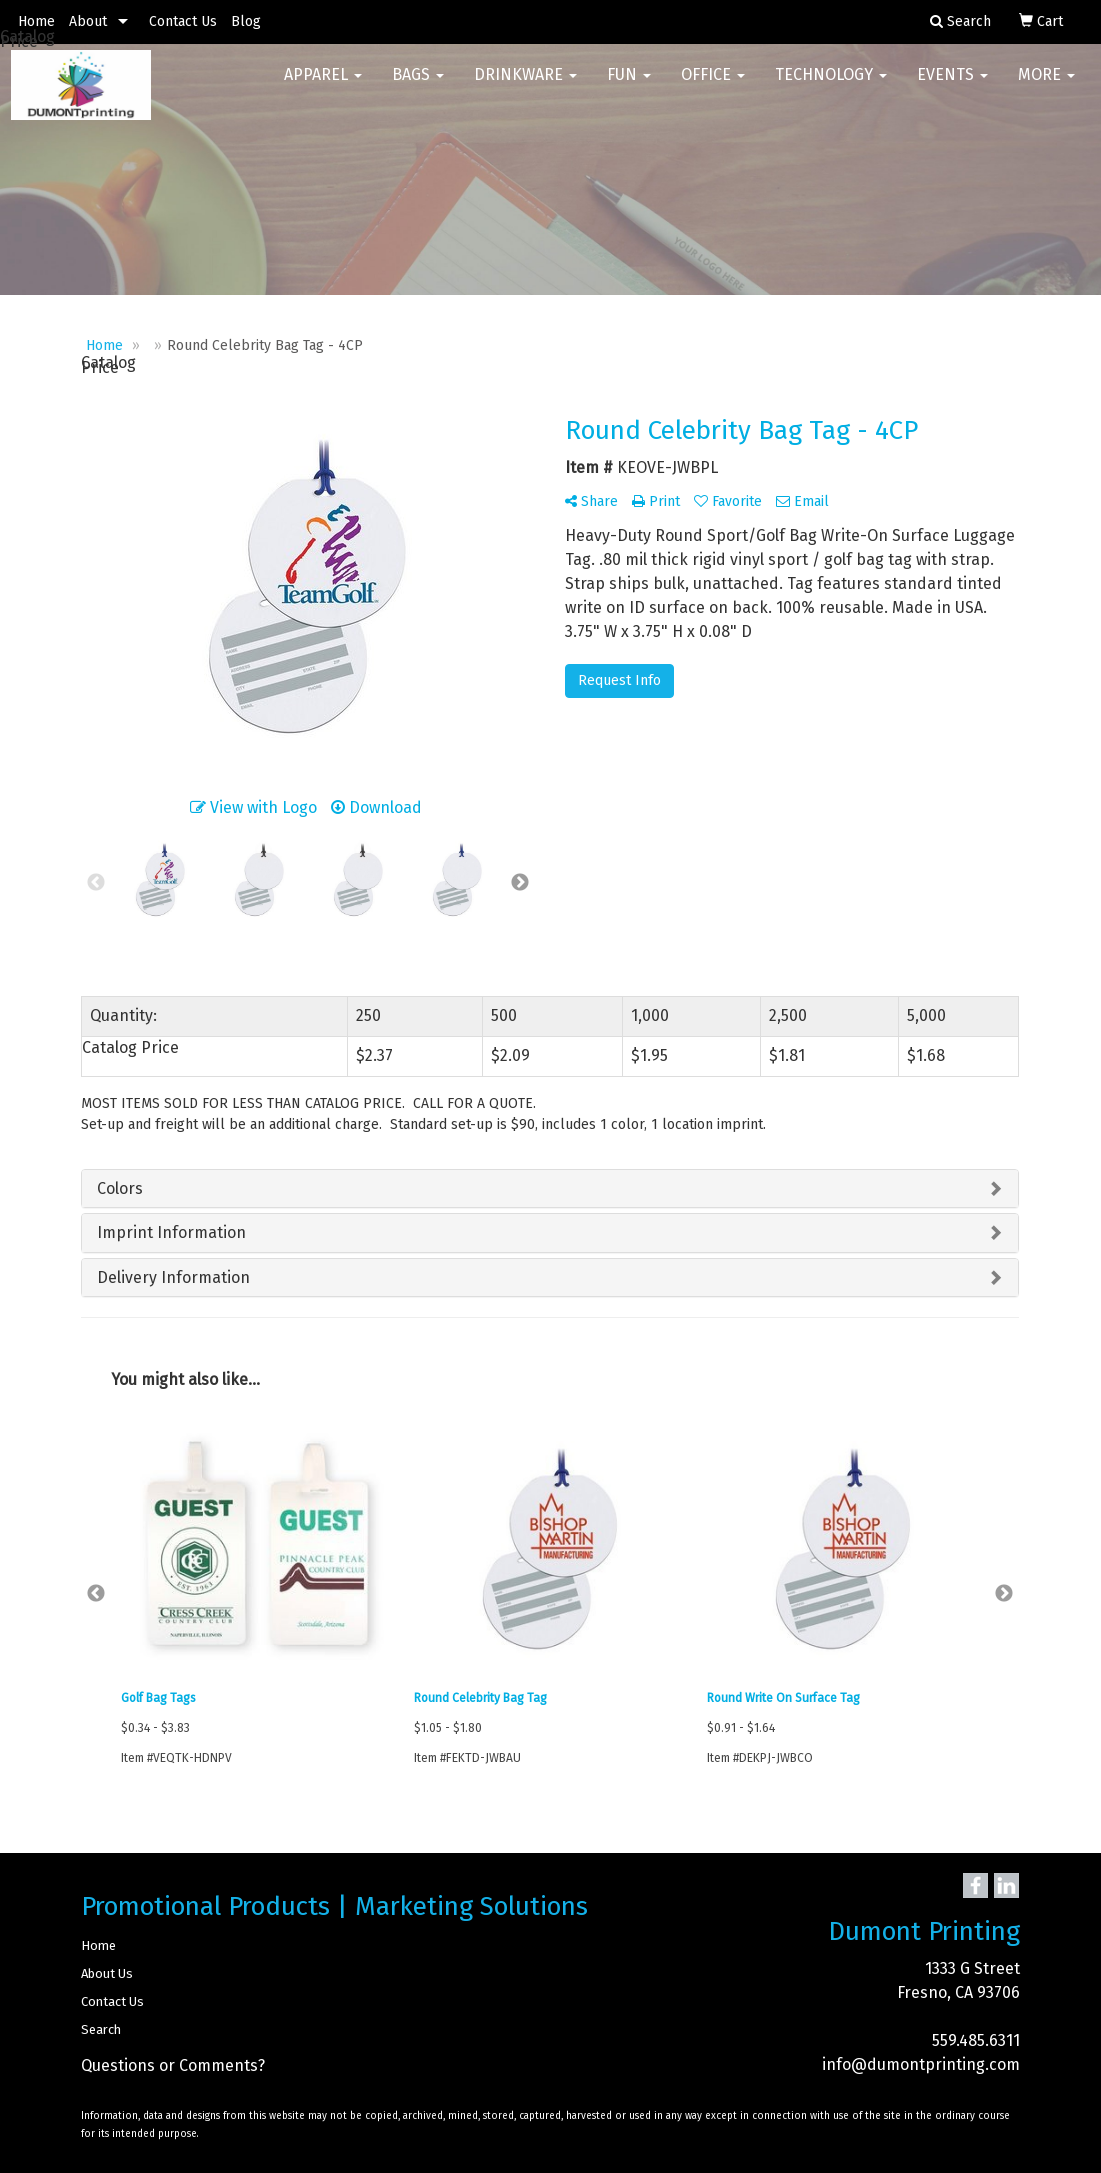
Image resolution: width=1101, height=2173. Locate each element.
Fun (629, 79)
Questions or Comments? (173, 2065)
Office (713, 79)
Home (36, 21)
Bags (418, 79)
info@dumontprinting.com (921, 2064)
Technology (831, 79)
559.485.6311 (976, 2040)
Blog (246, 21)
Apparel (323, 79)
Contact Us (183, 21)
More (1046, 79)
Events (952, 79)
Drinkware (525, 79)
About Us (107, 1973)
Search (101, 2029)
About (88, 21)
